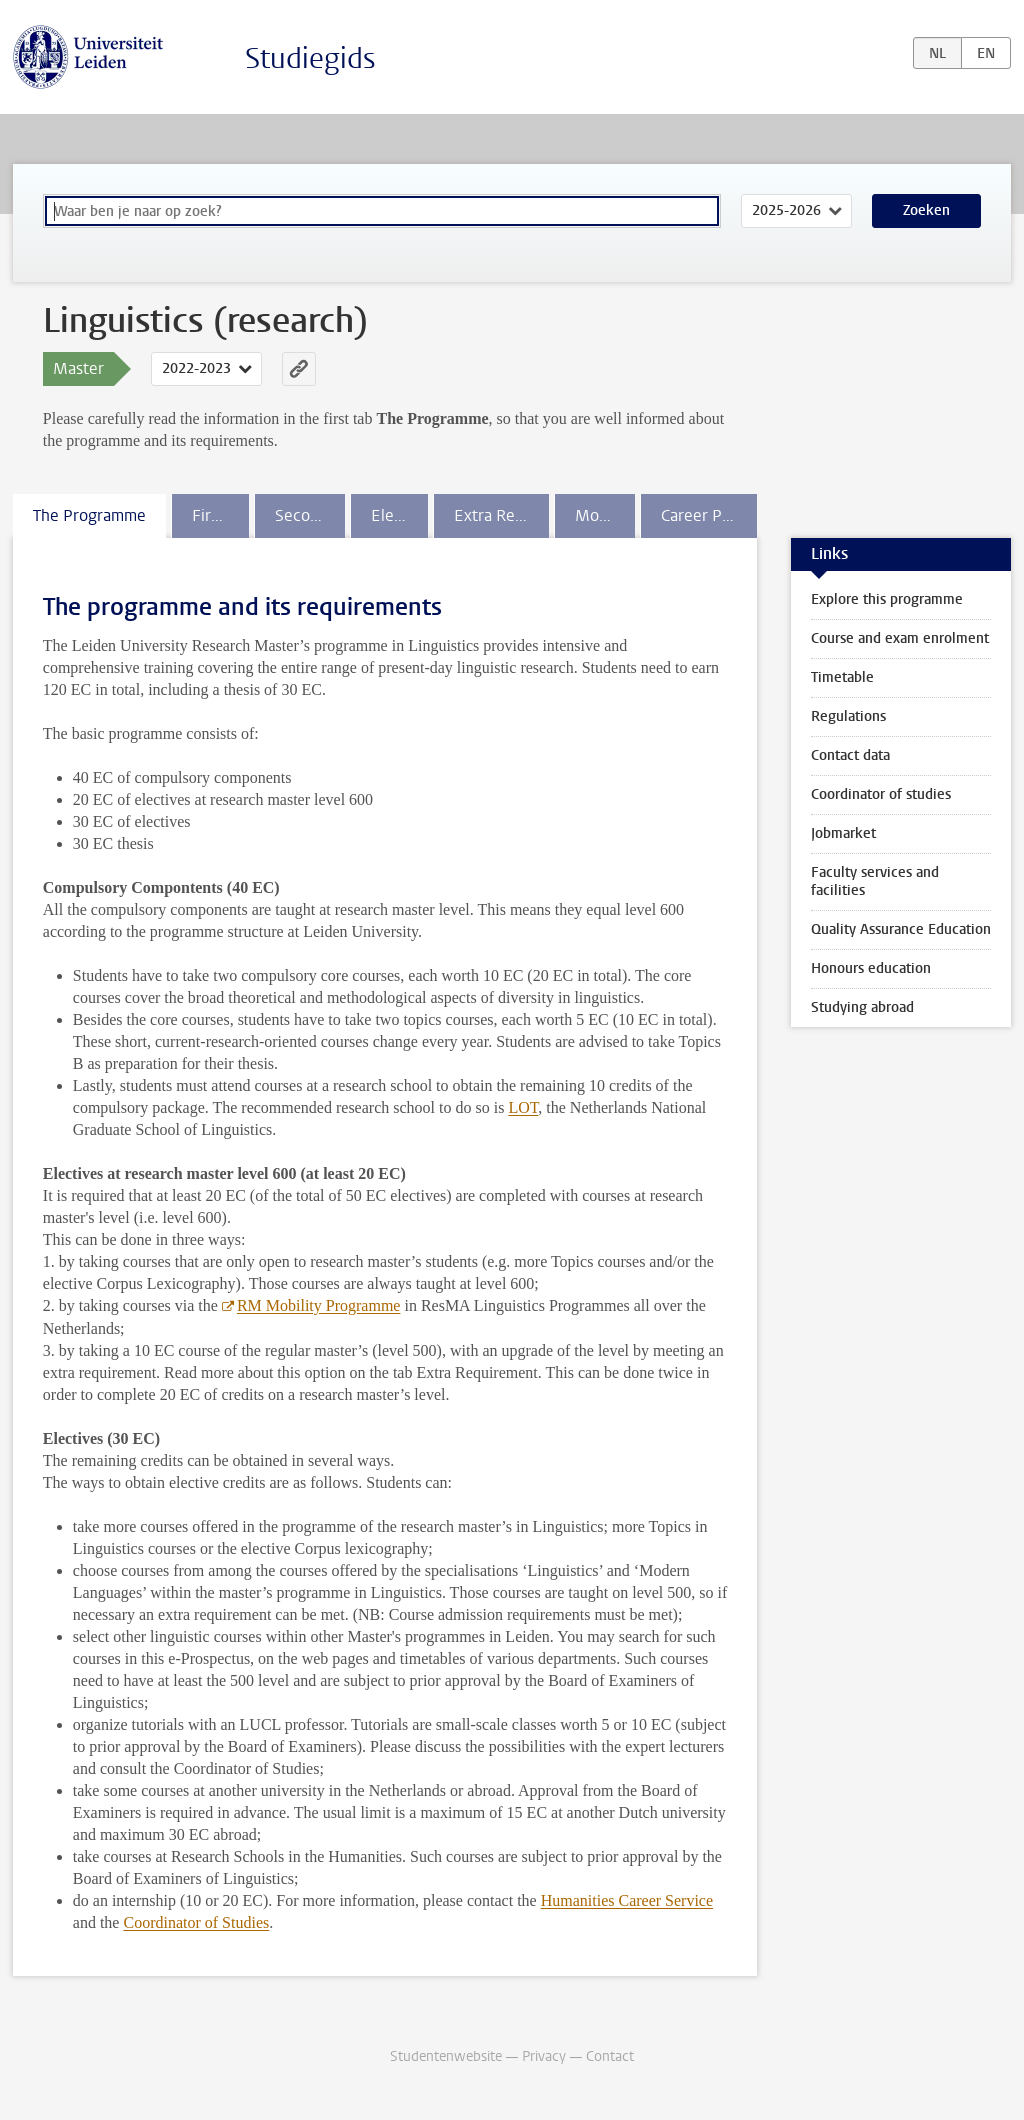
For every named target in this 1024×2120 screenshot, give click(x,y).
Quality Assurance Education (901, 929)
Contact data (850, 755)
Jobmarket (843, 833)
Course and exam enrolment (900, 638)
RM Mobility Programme (319, 1305)
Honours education (871, 968)
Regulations (848, 716)
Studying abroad (862, 1007)
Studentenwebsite (446, 2056)
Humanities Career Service (627, 1900)
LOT (523, 1107)
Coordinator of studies (881, 794)
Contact (610, 2056)
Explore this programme (887, 599)
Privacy (544, 2056)
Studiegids (310, 58)
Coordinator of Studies (196, 1922)
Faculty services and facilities (875, 881)
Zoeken (926, 210)
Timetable (842, 677)
